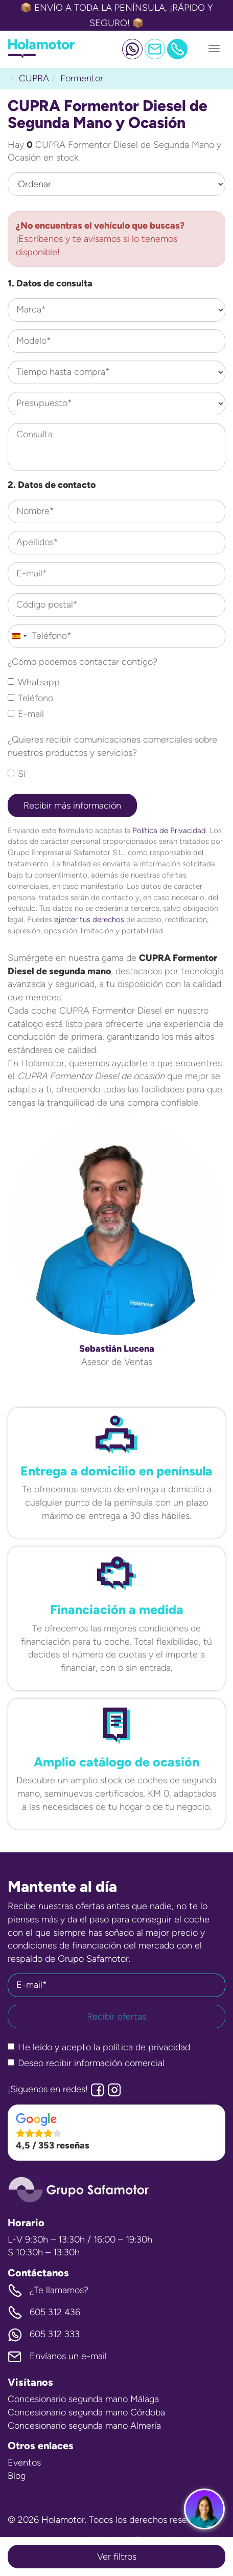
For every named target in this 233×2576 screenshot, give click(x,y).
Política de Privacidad (169, 830)
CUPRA (34, 78)
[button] (116, 2132)
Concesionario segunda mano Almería (84, 2425)
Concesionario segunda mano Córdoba (86, 2412)
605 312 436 (44, 2312)
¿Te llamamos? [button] (48, 2290)
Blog (17, 2475)
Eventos (24, 2462)
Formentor (81, 78)
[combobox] (19, 636)
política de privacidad (146, 2047)
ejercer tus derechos (89, 919)
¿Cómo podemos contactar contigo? (82, 661)
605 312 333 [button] (44, 2334)
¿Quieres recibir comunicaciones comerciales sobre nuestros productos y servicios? (112, 746)
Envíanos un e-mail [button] (57, 2356)
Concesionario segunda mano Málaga (83, 2399)
